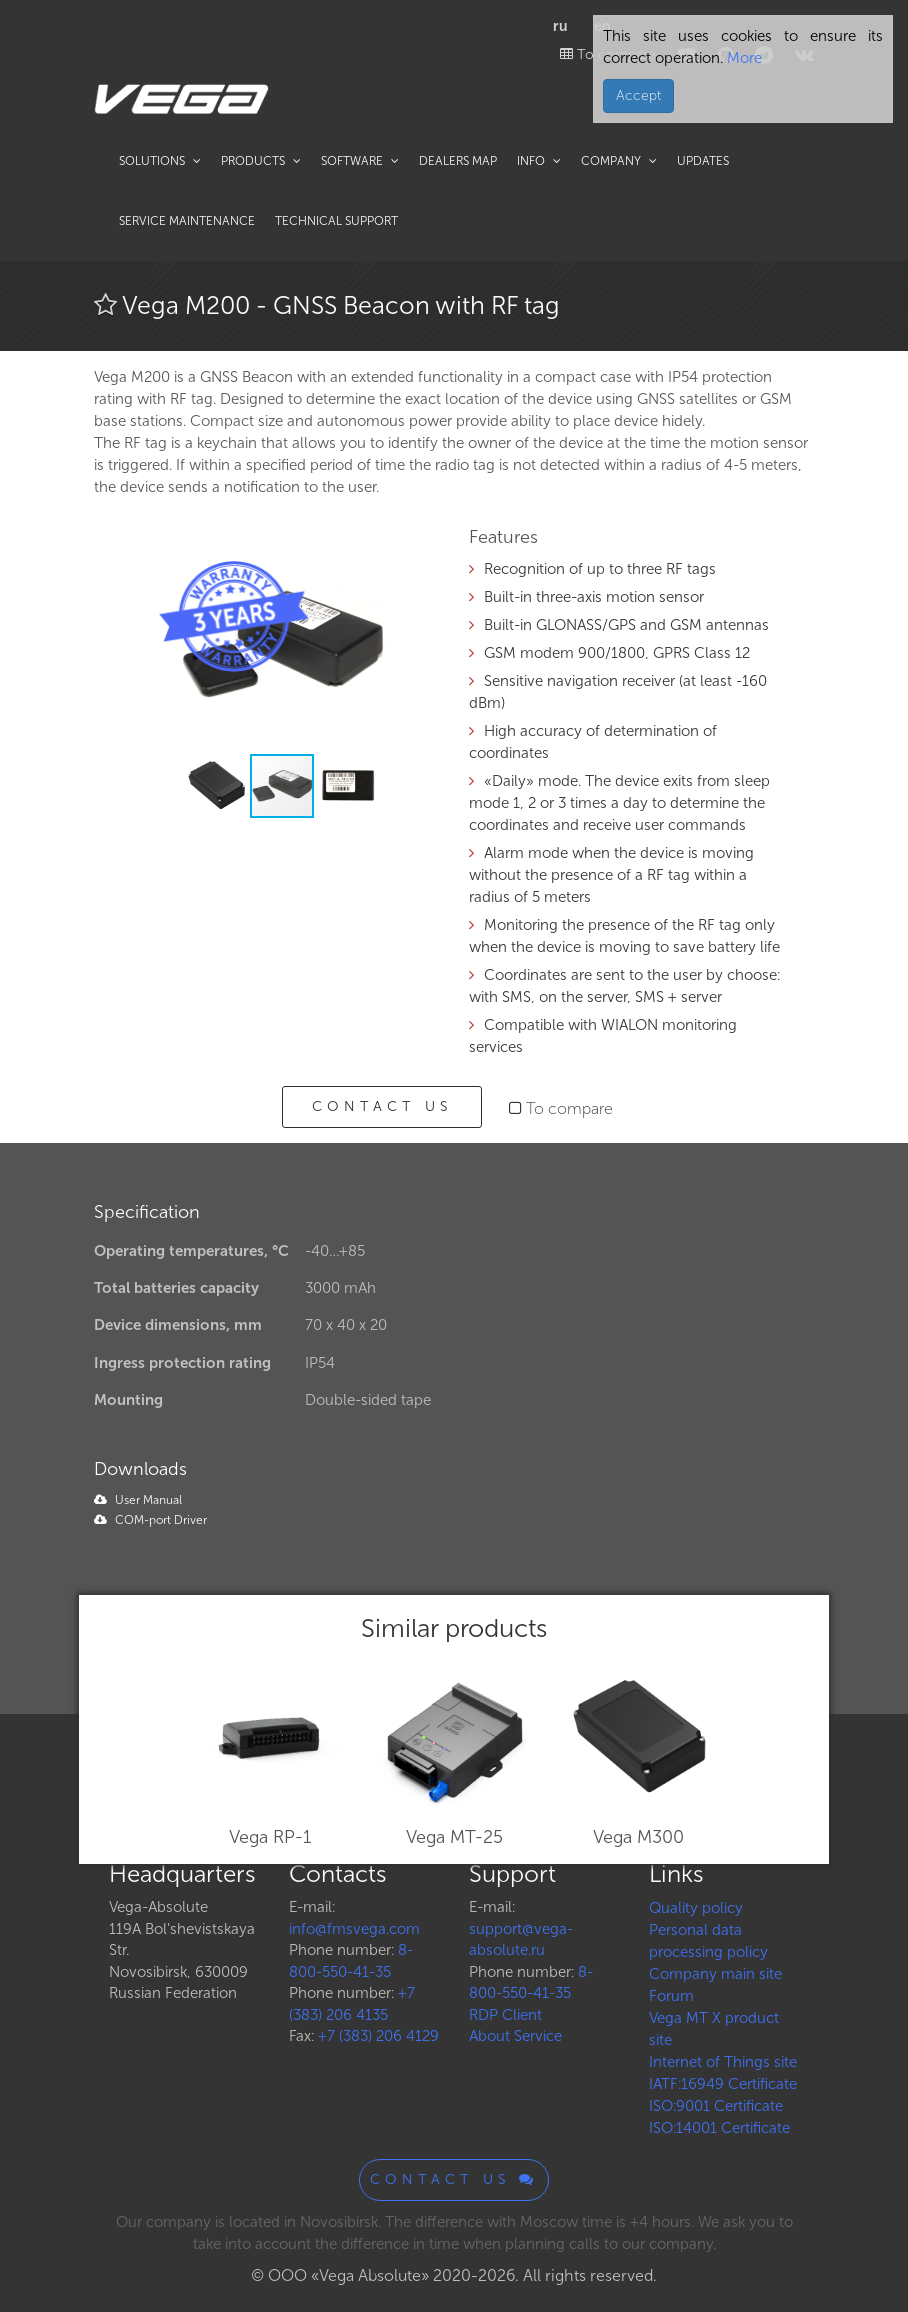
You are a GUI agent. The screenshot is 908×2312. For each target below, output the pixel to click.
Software (360, 161)
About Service (515, 2036)
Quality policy (696, 1908)
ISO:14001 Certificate (719, 2128)
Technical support (336, 221)
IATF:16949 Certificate (723, 2084)
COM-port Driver (150, 1520)
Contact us (382, 1106)
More (742, 58)
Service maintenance (187, 221)
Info (539, 161)
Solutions (160, 161)
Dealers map (458, 161)
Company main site (715, 1974)
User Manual (138, 1500)
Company (619, 161)
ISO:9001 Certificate (716, 2106)
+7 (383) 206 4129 (378, 2036)
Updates (703, 161)
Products (261, 161)
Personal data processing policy (708, 1941)
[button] (406, 556)
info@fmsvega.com (354, 1929)
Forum (671, 1996)
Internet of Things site (723, 2062)
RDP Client (505, 2015)
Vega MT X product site (714, 2029)
